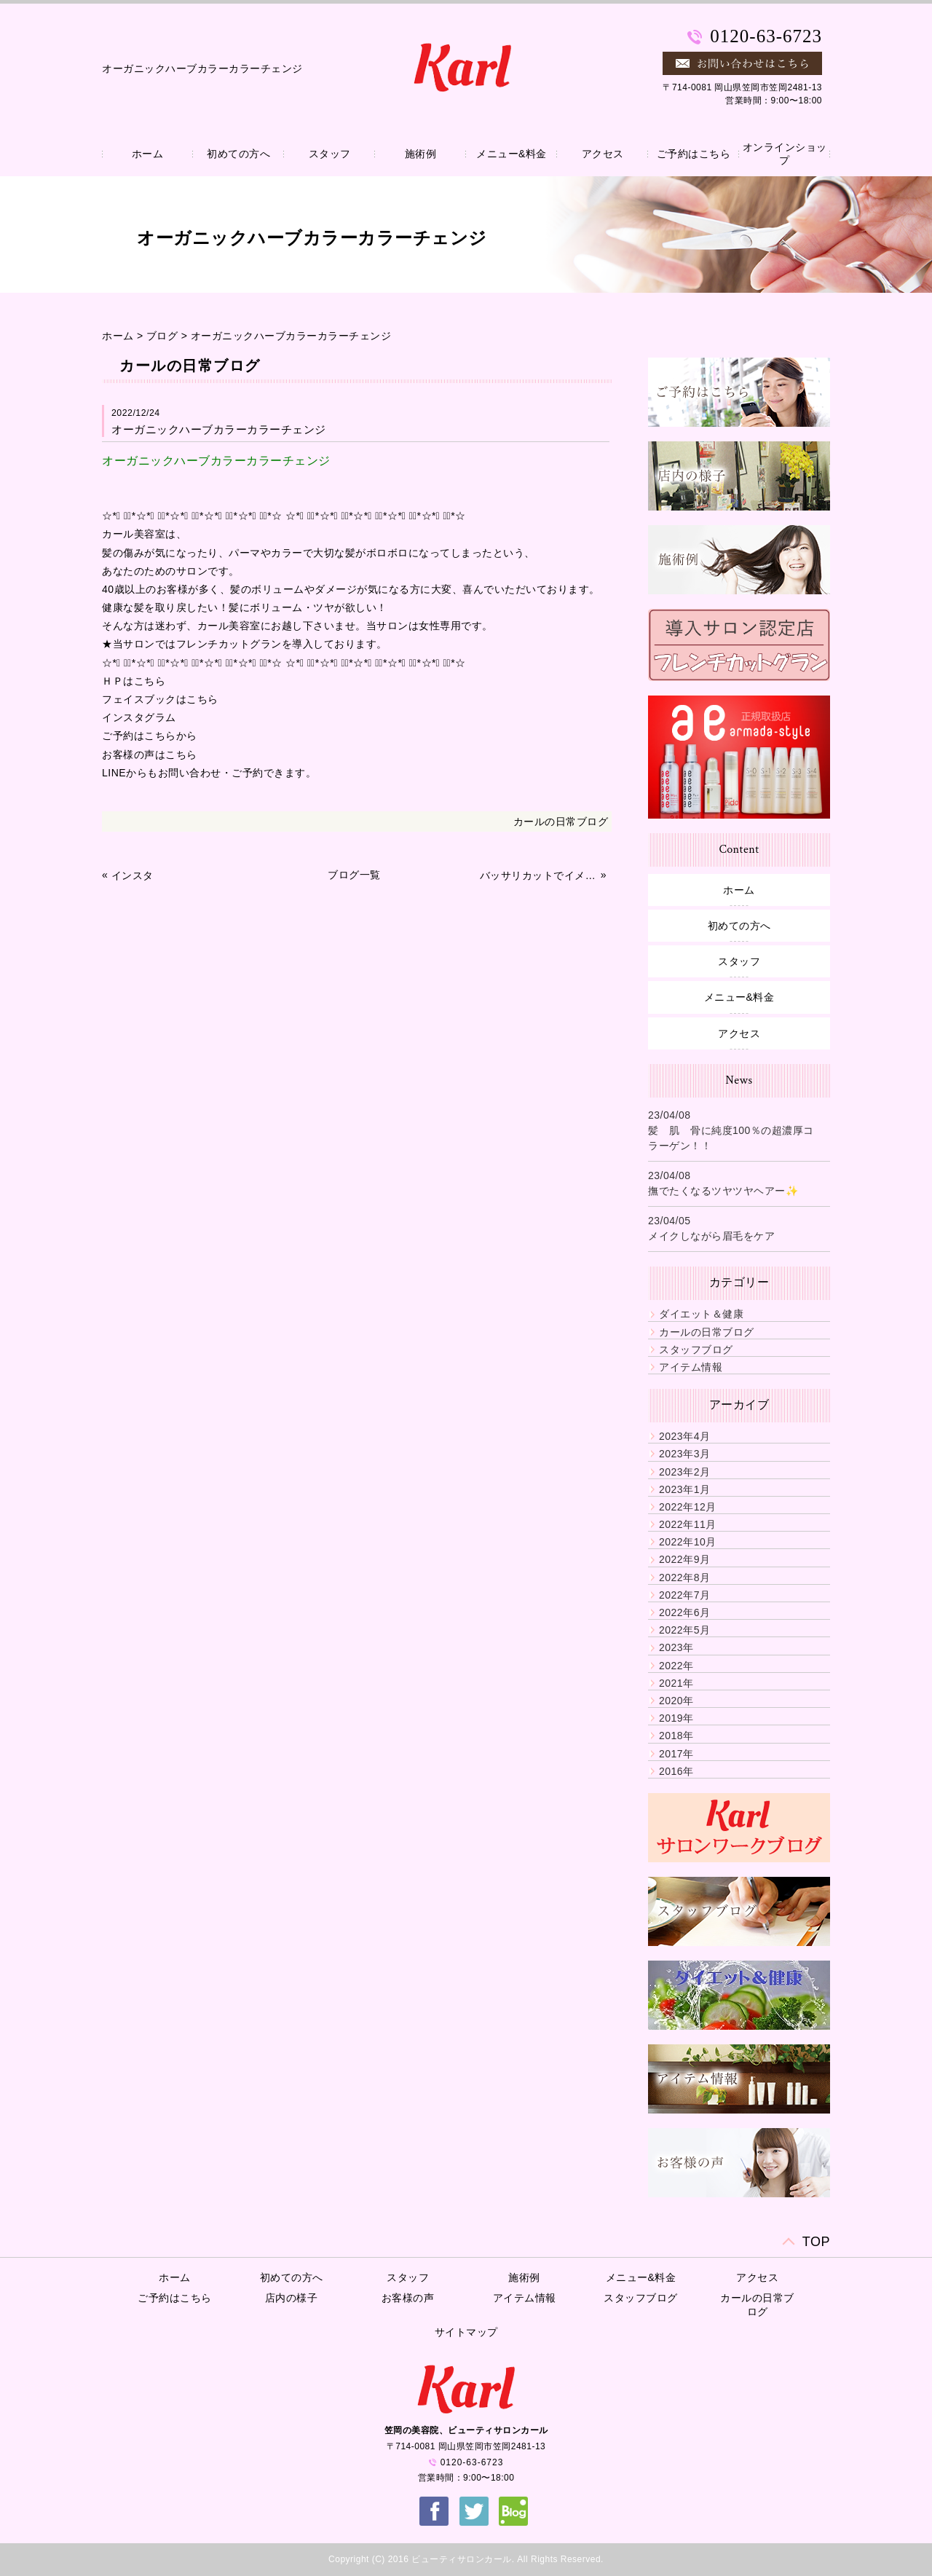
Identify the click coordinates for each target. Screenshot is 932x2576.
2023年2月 (684, 1472)
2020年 (676, 1700)
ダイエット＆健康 (701, 1314)
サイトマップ (466, 2332)
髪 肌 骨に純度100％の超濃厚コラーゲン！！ (731, 1137)
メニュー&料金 (511, 153)
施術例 (421, 153)
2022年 (676, 1665)
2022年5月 (684, 1630)
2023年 (676, 1647)
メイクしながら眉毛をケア (711, 1236)
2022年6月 (684, 1612)
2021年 (676, 1683)
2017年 (676, 1754)
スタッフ (330, 153)
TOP (816, 2241)
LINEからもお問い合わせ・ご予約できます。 (209, 773)
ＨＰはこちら (133, 681)
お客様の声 (408, 2298)
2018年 (676, 1735)
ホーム (148, 153)
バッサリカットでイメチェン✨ (539, 875)
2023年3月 (684, 1454)
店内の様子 (291, 2298)
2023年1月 (684, 1489)
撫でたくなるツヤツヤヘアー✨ (723, 1191)
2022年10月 (687, 1542)
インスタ (132, 875)
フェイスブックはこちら (160, 699)
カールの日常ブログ (561, 821)
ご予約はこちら (694, 153)
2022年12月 (687, 1507)
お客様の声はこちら (149, 754)
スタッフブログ (696, 1349)
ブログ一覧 (354, 875)
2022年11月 (687, 1524)
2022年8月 (684, 1577)
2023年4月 (684, 1436)
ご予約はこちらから (149, 735)
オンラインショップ (785, 153)
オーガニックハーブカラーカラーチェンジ (291, 336)
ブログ (162, 336)
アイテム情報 (690, 1367)
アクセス (603, 153)
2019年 (676, 1718)
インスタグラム (139, 717)
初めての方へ (238, 153)
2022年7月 (684, 1595)
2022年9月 (684, 1559)
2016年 (676, 1771)
